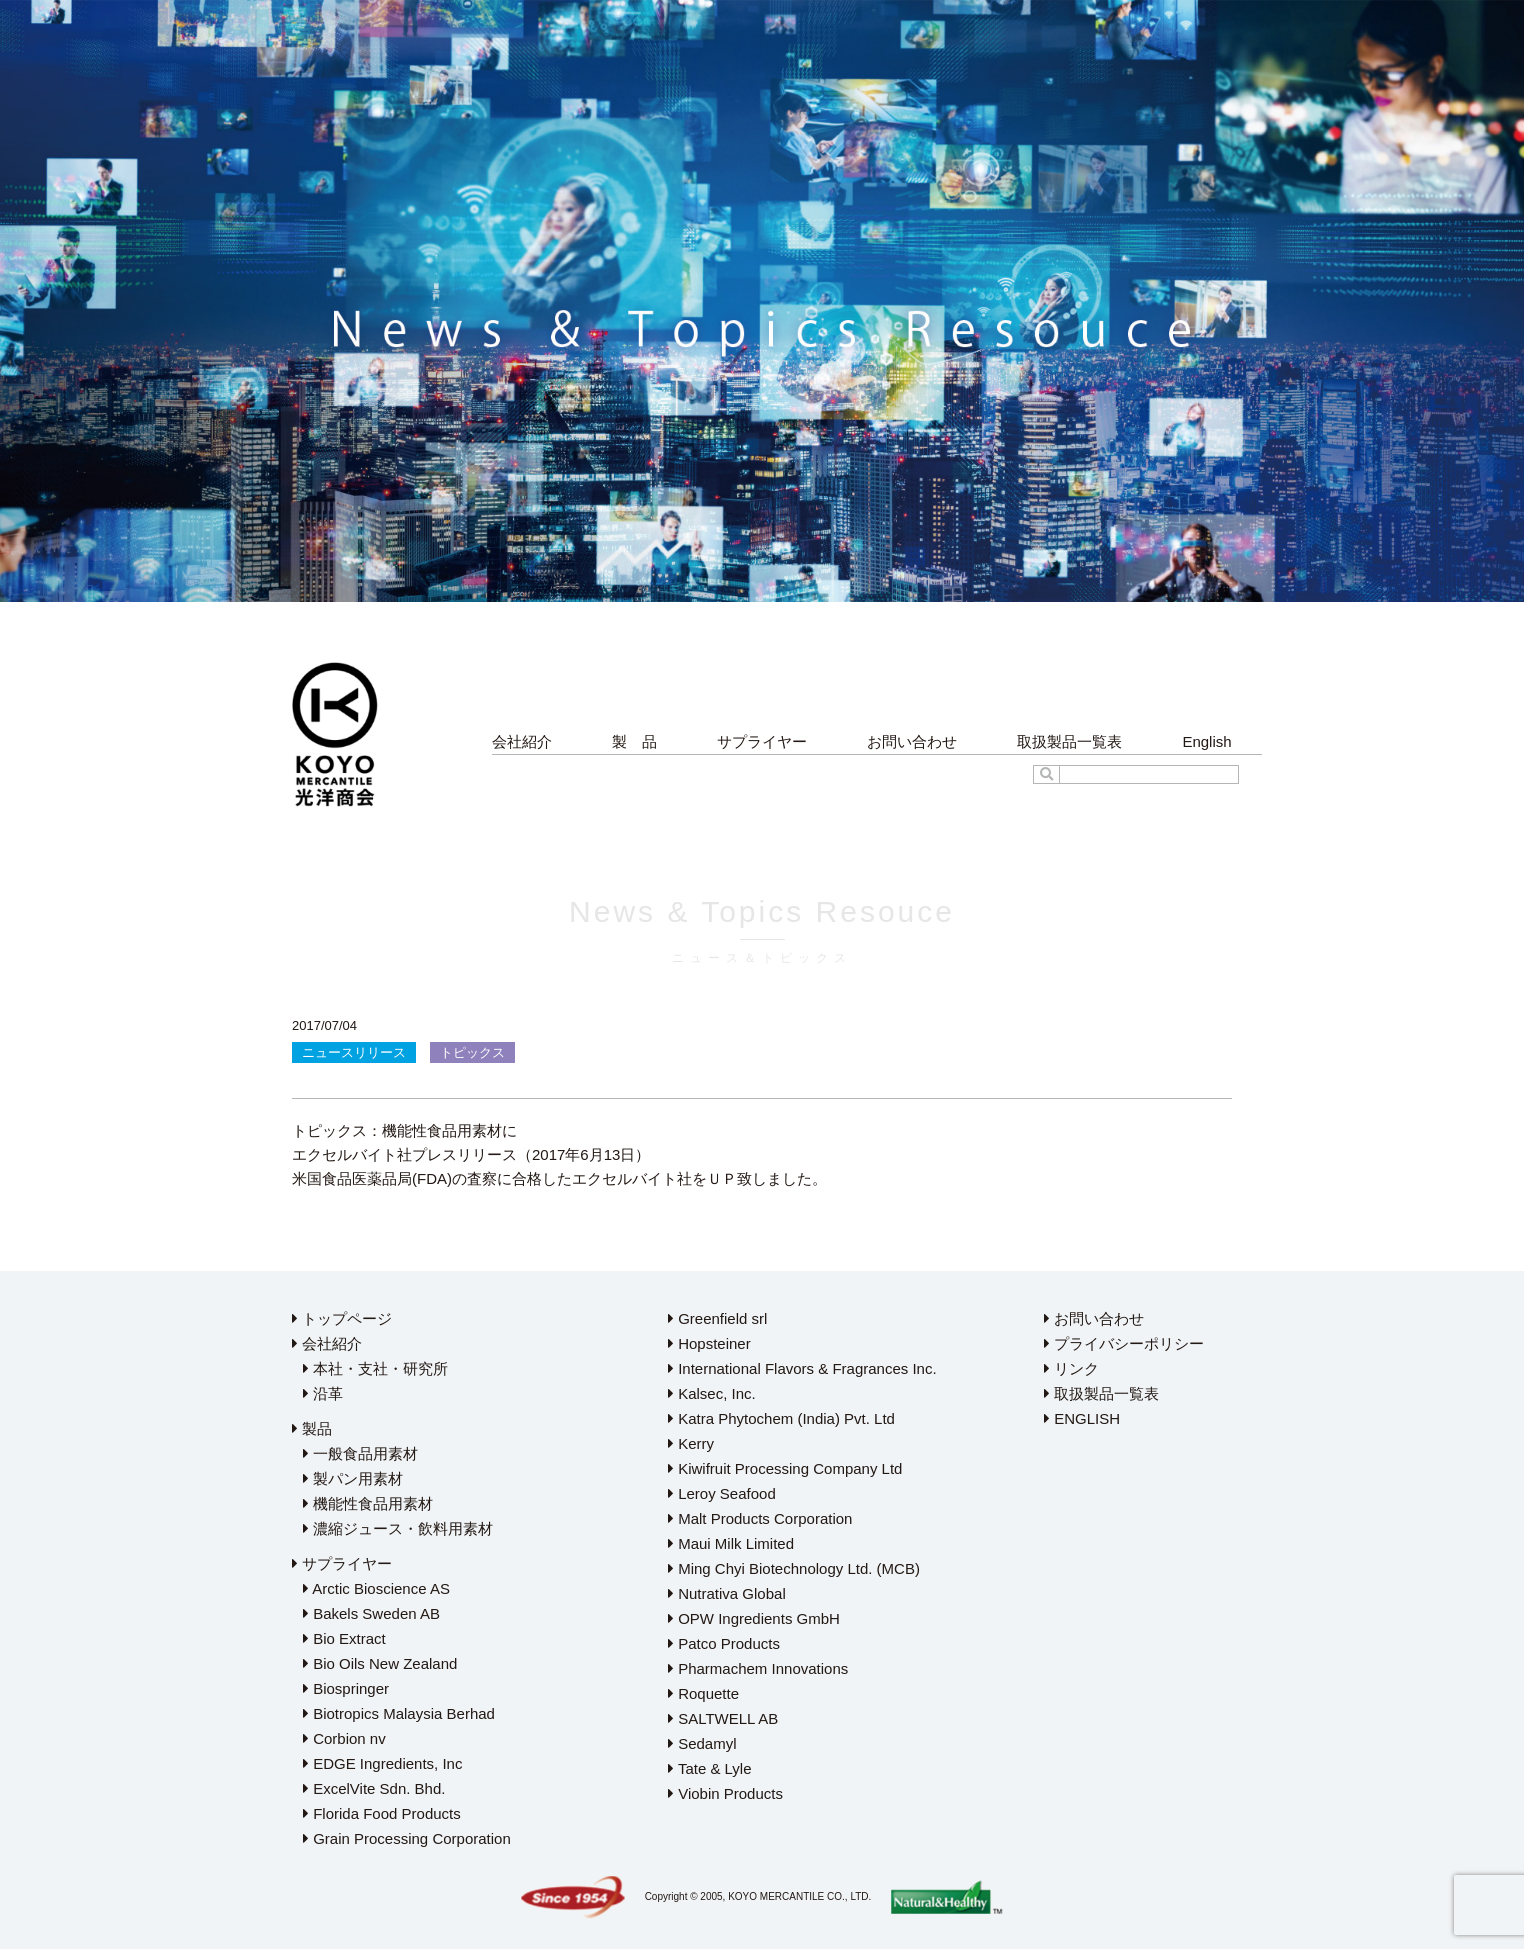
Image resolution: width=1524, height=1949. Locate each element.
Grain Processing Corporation (407, 1838)
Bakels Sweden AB (371, 1613)
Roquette (703, 1693)
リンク (1071, 1368)
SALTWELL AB (723, 1718)
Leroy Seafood (722, 1493)
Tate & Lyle (710, 1768)
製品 (312, 1428)
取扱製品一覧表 (1069, 741)
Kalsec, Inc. (712, 1393)
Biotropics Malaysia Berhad (399, 1713)
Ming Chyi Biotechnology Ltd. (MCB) (794, 1568)
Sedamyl (702, 1743)
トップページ (342, 1318)
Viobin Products (725, 1793)
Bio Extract (344, 1638)
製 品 (634, 741)
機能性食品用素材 (368, 1503)
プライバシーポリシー (1124, 1343)
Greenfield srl (717, 1318)
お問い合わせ (912, 741)
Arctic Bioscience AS (376, 1588)
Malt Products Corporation (760, 1518)
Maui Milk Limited (731, 1543)
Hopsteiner (709, 1343)
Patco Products (724, 1643)
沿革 (323, 1393)
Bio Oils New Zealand (380, 1663)
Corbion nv (344, 1738)
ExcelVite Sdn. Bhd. (374, 1788)
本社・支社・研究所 (375, 1368)
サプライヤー (762, 741)
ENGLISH (1082, 1418)
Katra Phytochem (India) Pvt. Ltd (781, 1418)
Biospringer (346, 1688)
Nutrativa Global (727, 1593)
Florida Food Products (382, 1813)
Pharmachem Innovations (758, 1668)
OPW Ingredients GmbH (754, 1618)
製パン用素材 (353, 1478)
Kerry (691, 1443)
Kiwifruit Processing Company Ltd (785, 1468)
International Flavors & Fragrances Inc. (802, 1368)
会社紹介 (522, 741)
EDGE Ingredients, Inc (382, 1763)
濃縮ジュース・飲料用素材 (398, 1528)
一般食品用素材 (360, 1453)
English (1206, 741)
